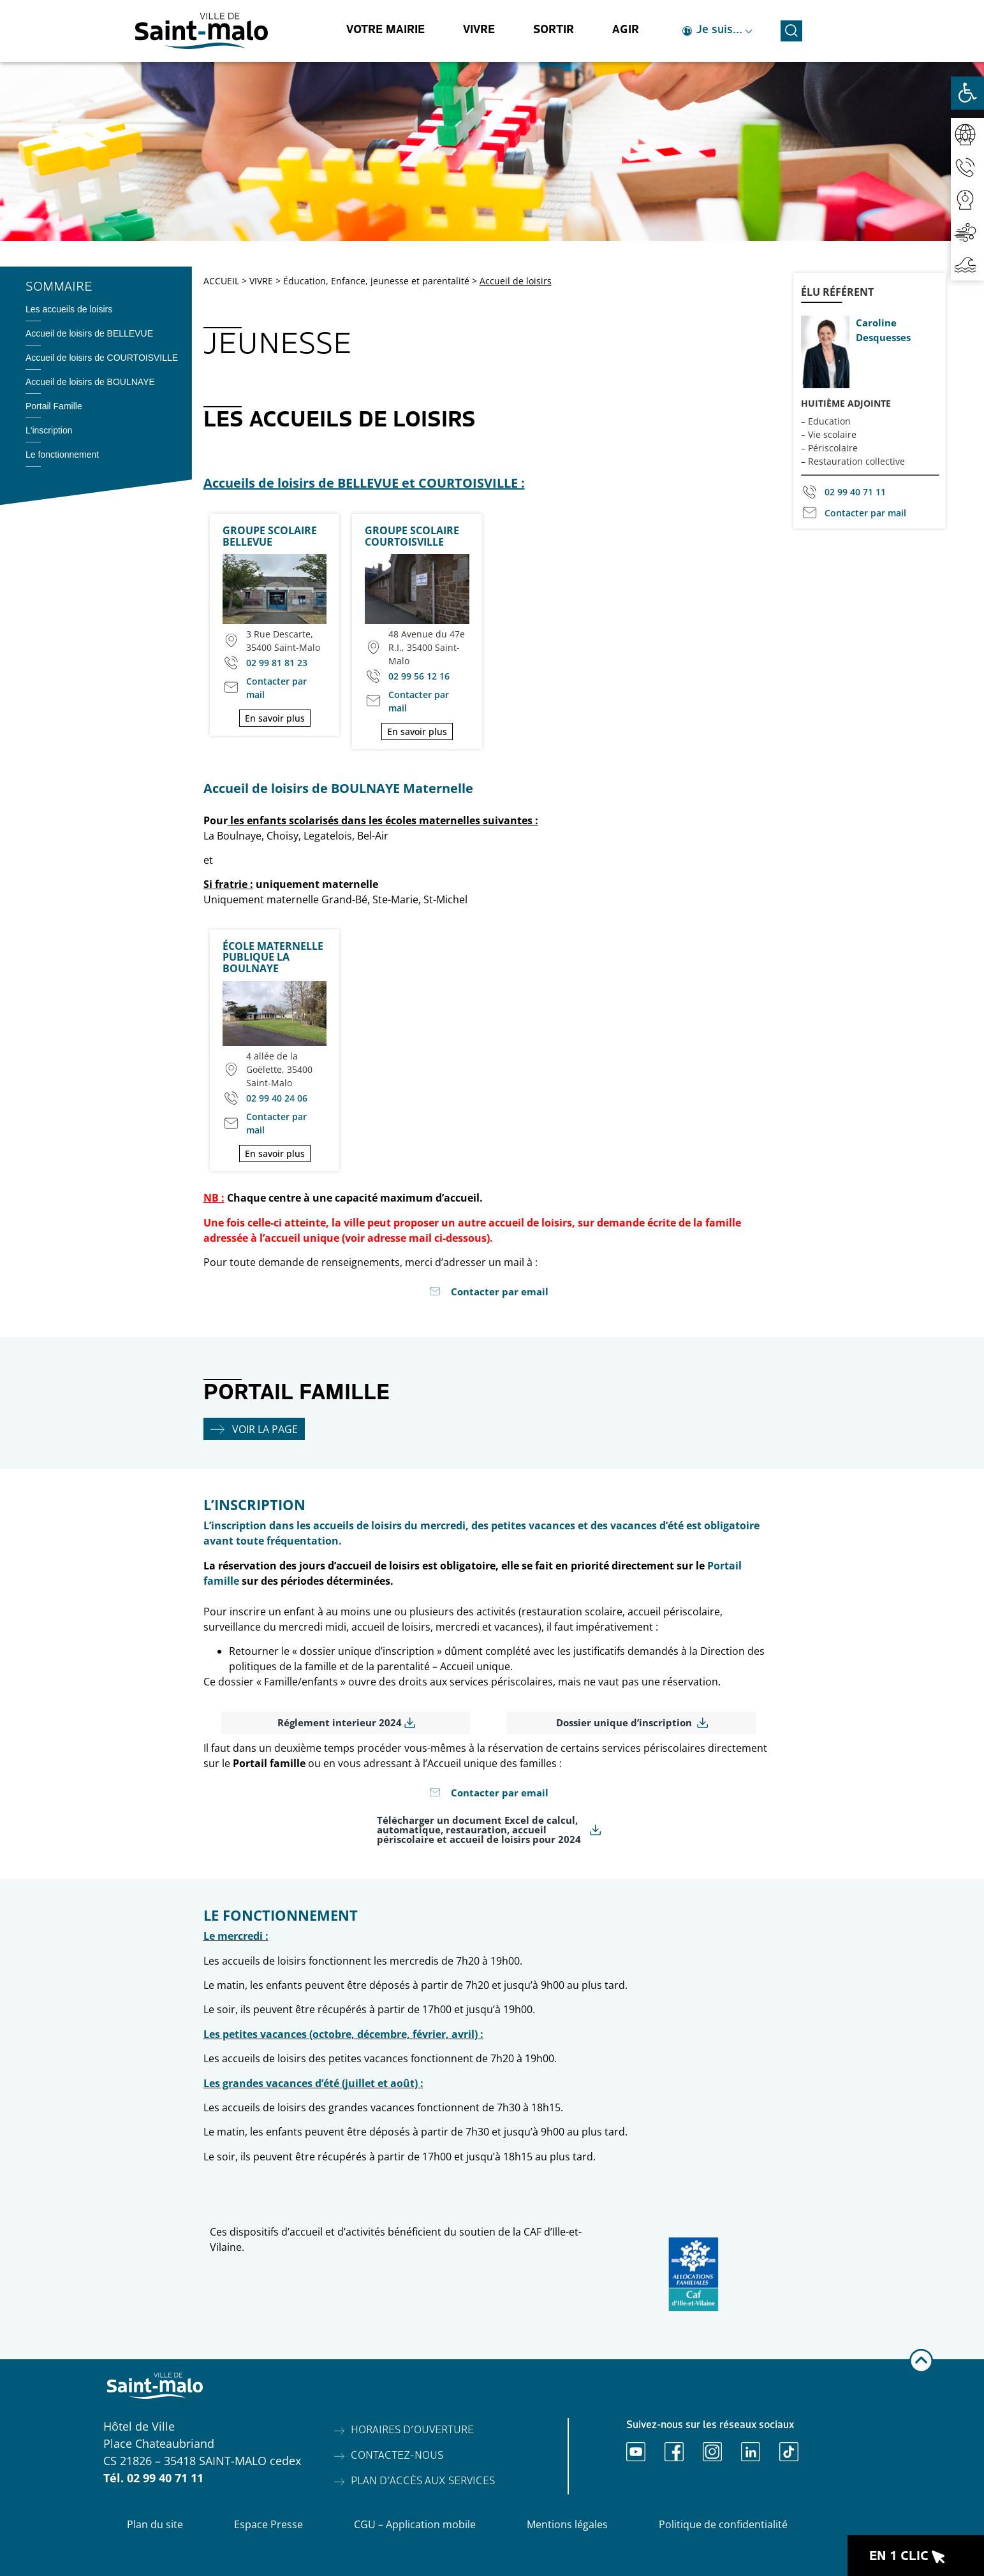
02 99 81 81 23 (276, 663)
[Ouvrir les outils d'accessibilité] (967, 93)
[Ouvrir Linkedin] (750, 2451)
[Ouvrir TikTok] (788, 2451)
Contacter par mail (276, 688)
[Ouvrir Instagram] (712, 2451)
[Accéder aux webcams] (967, 199)
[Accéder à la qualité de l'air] (967, 231)
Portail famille (269, 1763)
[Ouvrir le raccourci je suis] (717, 30)
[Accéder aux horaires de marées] (967, 264)
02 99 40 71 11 (855, 492)
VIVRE (261, 281)
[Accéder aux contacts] (967, 166)
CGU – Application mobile (415, 2524)
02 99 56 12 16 (419, 676)
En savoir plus (275, 718)
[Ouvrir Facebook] (674, 2451)
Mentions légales (567, 2524)
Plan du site (155, 2524)
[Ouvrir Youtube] (635, 2451)
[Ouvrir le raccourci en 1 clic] (916, 2555)
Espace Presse (268, 2524)
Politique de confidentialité (723, 2524)
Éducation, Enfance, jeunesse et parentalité (376, 281)
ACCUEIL (221, 281)
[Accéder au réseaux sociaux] (967, 134)
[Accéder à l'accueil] (201, 31)
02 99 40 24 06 (276, 1098)
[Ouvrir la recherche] (791, 29)
